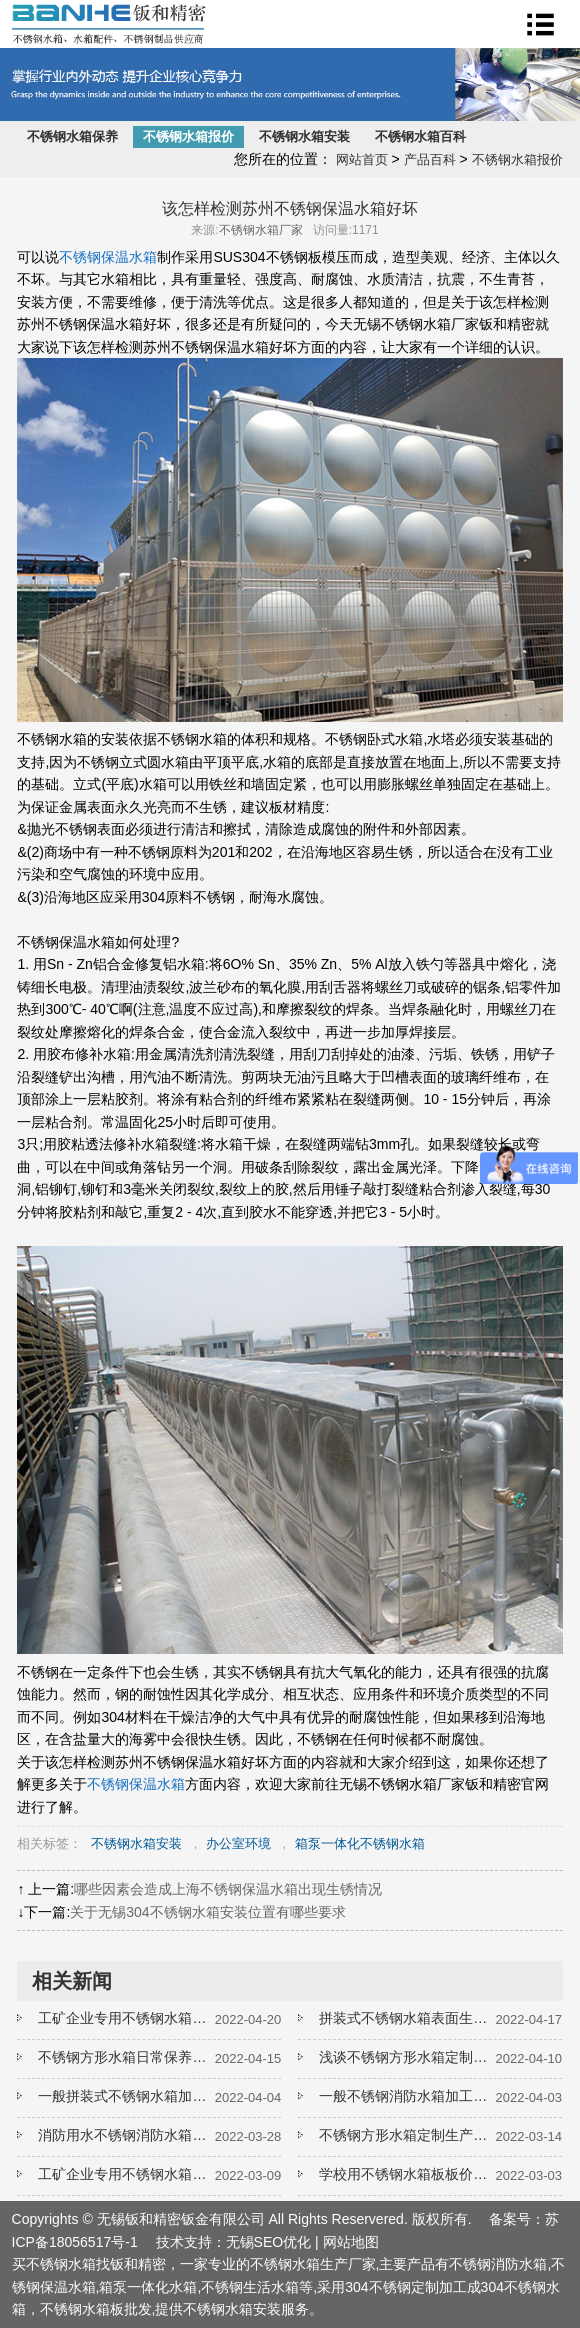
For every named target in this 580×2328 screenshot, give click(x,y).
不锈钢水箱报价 (188, 136)
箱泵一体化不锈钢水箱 (360, 1843)
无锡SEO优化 (269, 2242)
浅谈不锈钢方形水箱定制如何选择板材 (407, 2057)
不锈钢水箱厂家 (261, 230)
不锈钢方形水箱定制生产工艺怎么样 (407, 2135)
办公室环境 (238, 1843)
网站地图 (351, 2242)
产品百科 (430, 159)
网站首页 (362, 159)
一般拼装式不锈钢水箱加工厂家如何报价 (126, 2096)
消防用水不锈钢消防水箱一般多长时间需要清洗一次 (126, 2135)
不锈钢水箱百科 (420, 136)
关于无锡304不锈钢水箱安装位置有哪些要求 (207, 1912)
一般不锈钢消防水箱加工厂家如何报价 (407, 2096)
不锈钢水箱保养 (72, 136)
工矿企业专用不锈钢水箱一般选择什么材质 (126, 2174)
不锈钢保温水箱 (108, 257)
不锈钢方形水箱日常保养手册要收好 (126, 2057)
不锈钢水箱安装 (304, 136)
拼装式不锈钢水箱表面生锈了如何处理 (407, 2018)
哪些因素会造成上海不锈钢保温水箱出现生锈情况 (228, 1889)
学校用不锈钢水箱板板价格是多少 (407, 2174)
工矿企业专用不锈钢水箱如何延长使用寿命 (126, 2018)
